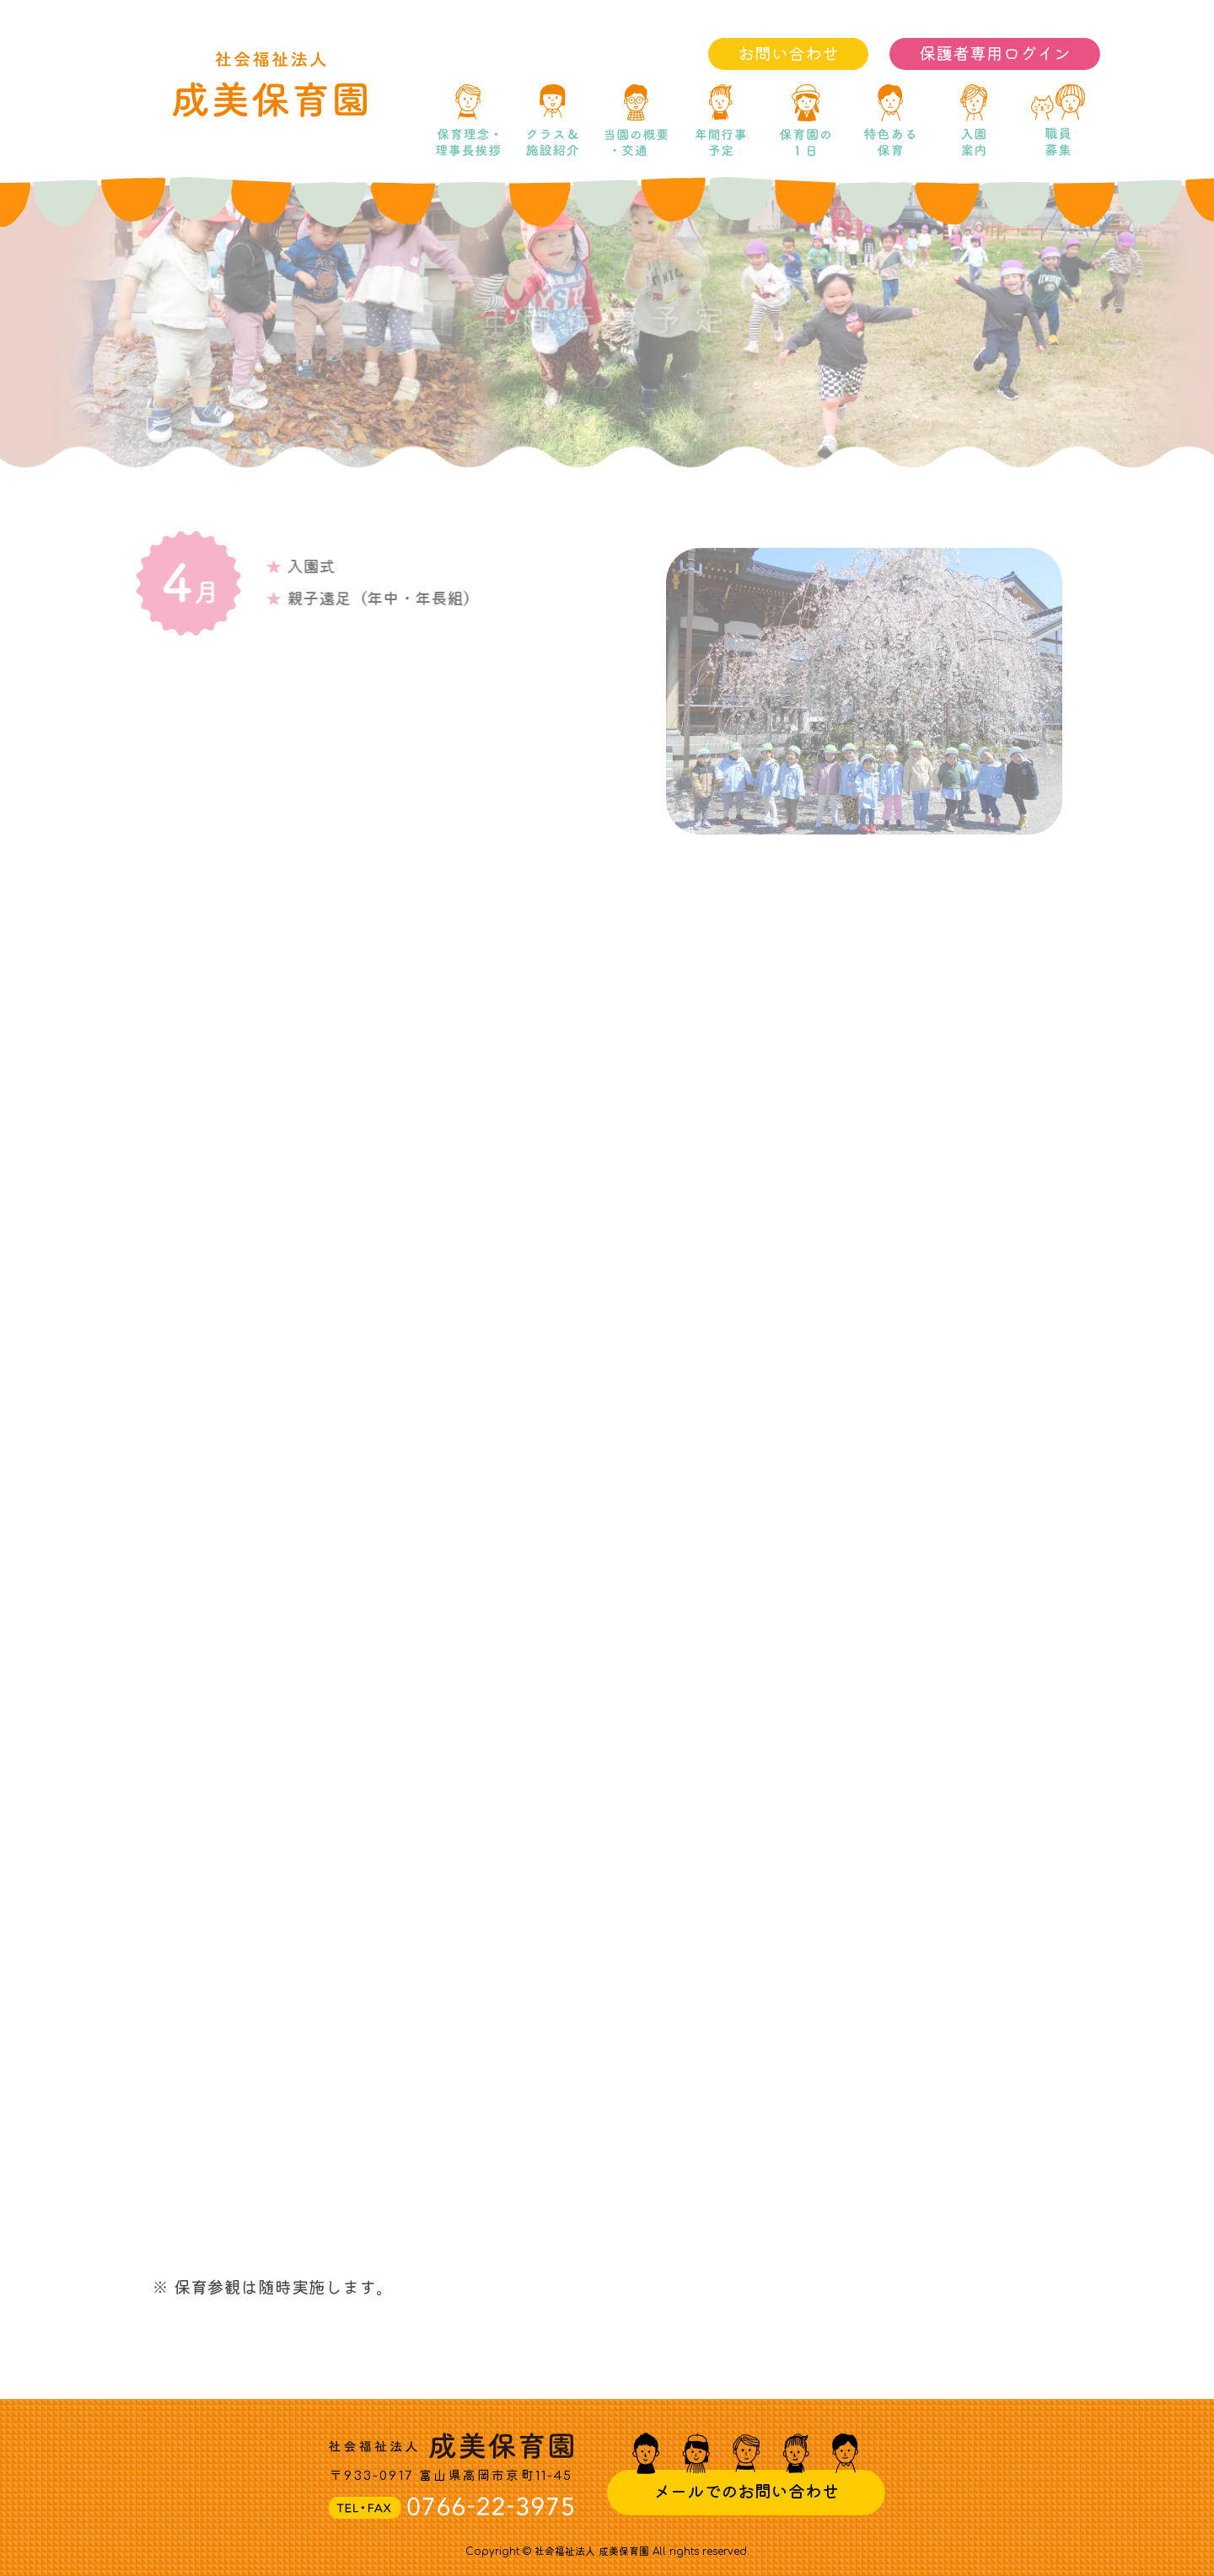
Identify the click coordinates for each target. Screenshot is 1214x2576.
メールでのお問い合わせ (746, 2492)
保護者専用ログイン (995, 54)
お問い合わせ (788, 54)
